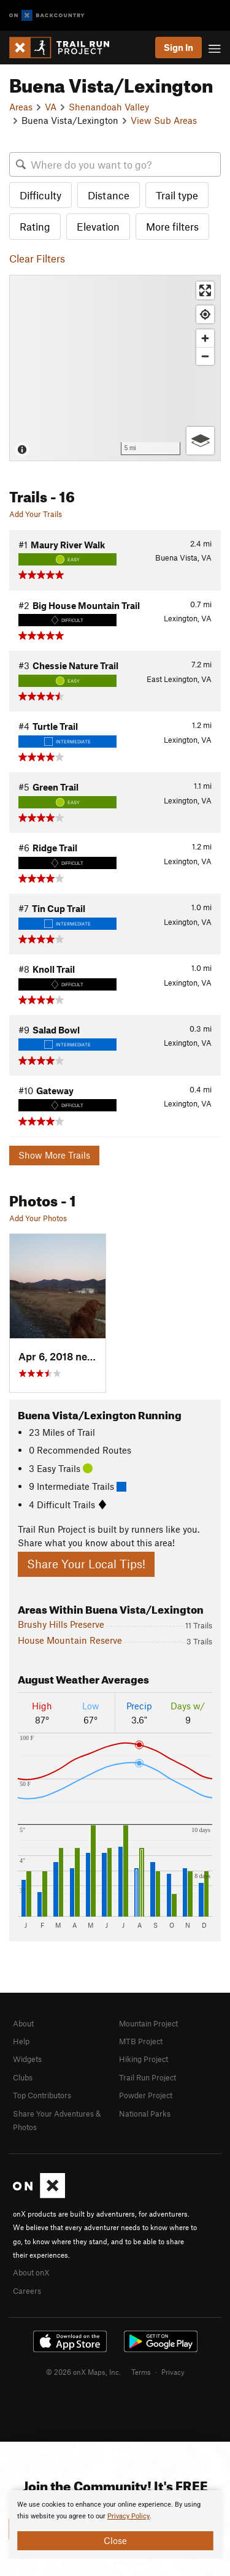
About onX (31, 2272)
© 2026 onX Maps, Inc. (83, 2371)
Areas (21, 106)
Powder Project (145, 2095)
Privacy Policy (128, 2516)
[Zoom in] (205, 338)
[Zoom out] (205, 356)
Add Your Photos (38, 1218)
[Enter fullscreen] (205, 290)
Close (115, 2540)
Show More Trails (54, 1154)
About (23, 2023)
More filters (172, 226)
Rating (35, 226)
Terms (141, 2371)
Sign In (178, 47)
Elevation (98, 226)
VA (50, 106)
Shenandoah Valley (109, 106)
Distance (108, 195)
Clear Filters (37, 258)
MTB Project (141, 2041)
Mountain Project (148, 2023)
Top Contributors (42, 2095)
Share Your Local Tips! (86, 1564)
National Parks (145, 2113)
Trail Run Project (147, 2077)
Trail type (177, 195)
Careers (27, 2291)
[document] (115, 2524)
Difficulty (40, 195)
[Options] (200, 440)
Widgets (27, 2059)
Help (21, 2041)
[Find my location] (205, 314)
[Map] (115, 368)
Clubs (23, 2077)
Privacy (173, 2371)
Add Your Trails (35, 514)
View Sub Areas (164, 120)
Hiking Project (143, 2059)
